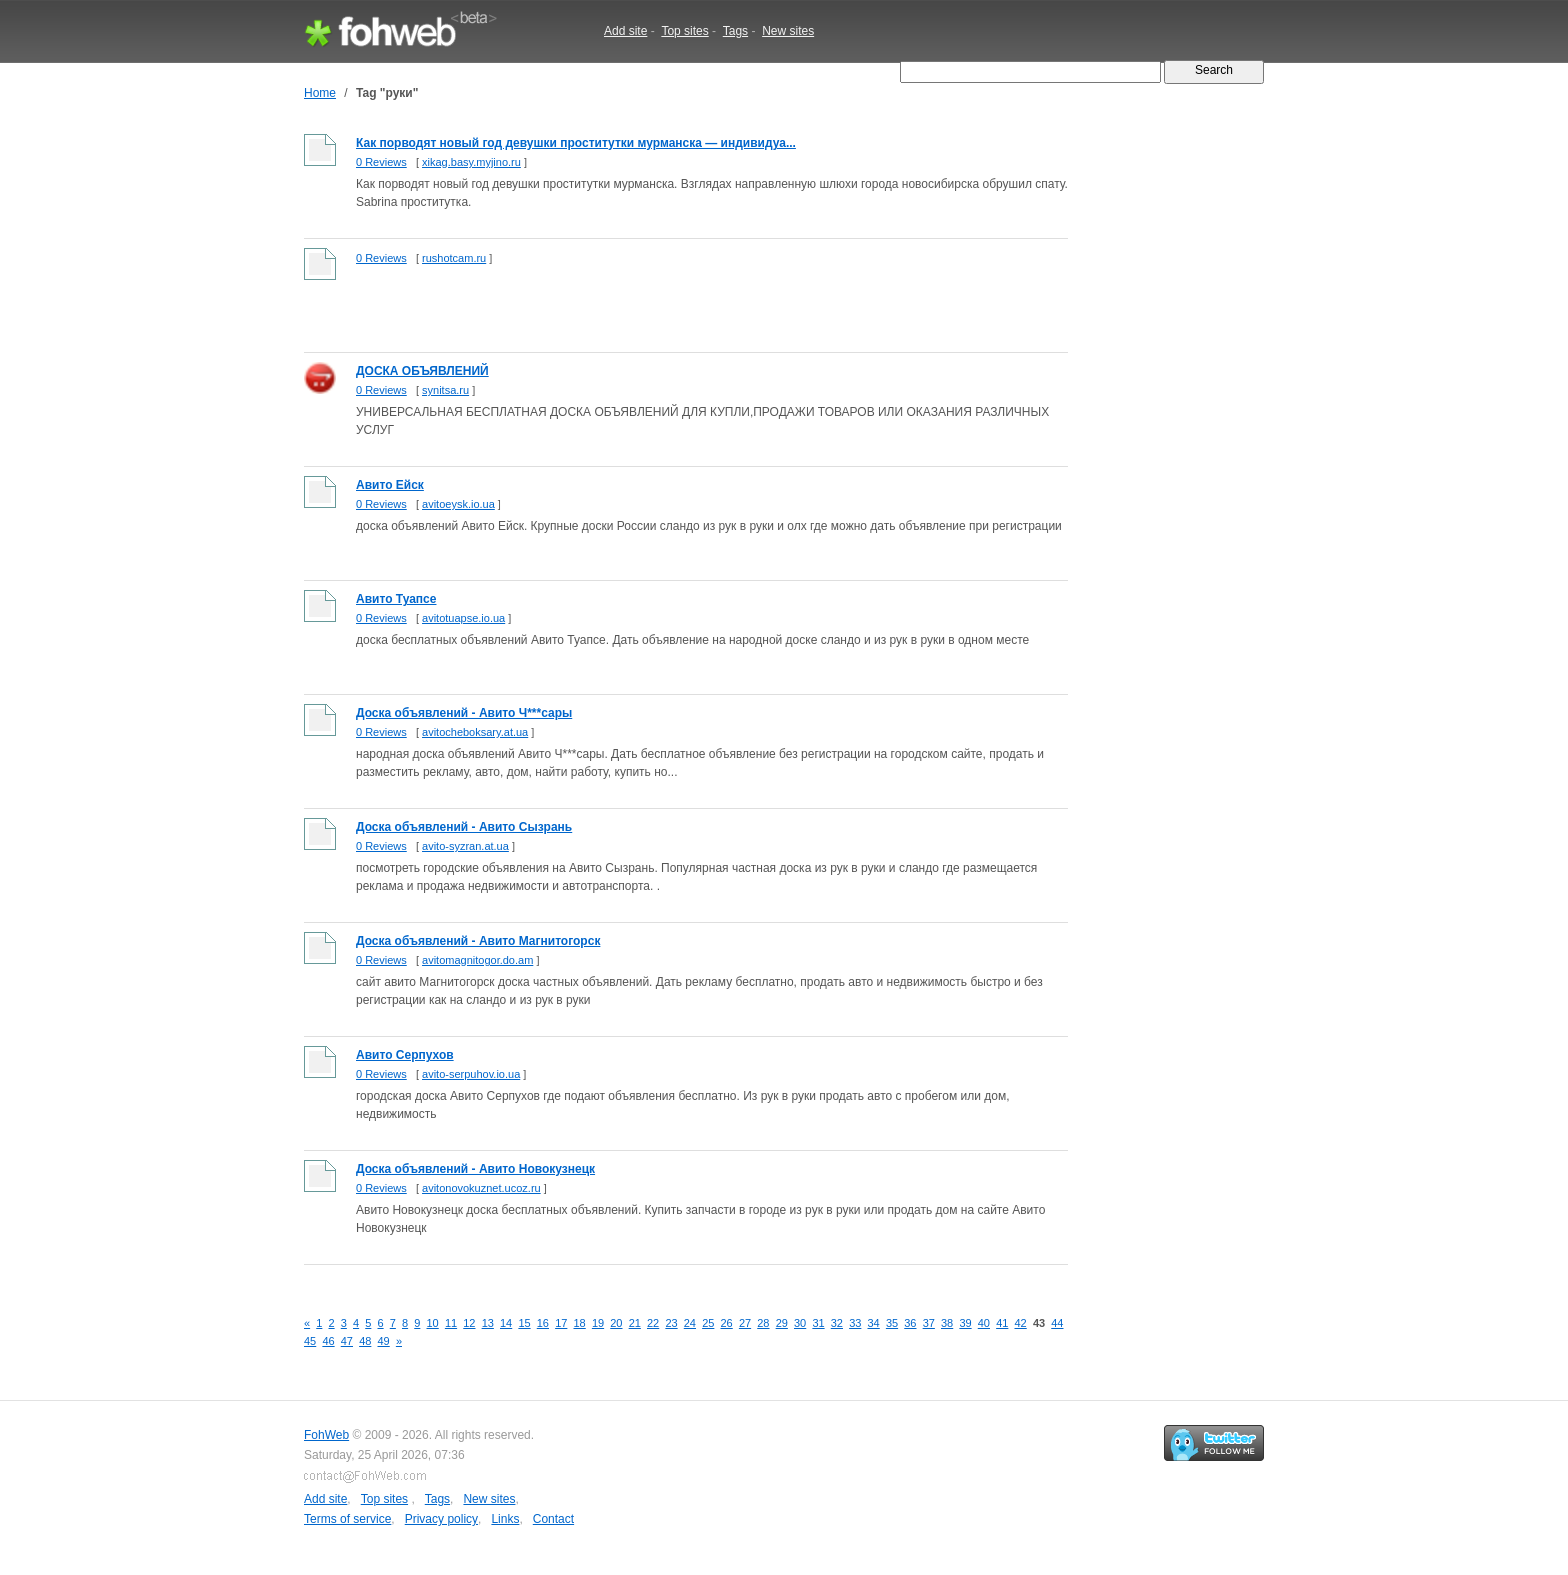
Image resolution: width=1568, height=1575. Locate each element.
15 (524, 1323)
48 (365, 1341)
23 (671, 1323)
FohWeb (326, 1435)
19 (598, 1323)
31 (818, 1323)
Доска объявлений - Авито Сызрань (464, 827)
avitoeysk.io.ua (458, 504)
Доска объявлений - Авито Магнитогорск (478, 941)
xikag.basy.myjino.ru (471, 162)
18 (580, 1323)
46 (328, 1341)
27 (745, 1323)
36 (910, 1323)
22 (653, 1323)
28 (763, 1323)
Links (505, 1519)
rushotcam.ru (454, 258)
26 (727, 1323)
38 (947, 1323)
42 (1021, 1323)
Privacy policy (441, 1519)
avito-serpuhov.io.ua (471, 1074)
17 (561, 1323)
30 (800, 1323)
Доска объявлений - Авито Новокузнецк (475, 1169)
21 (635, 1323)
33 (855, 1323)
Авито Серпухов (405, 1055)
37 (929, 1323)
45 (310, 1341)
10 (433, 1323)
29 (782, 1323)
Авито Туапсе (396, 599)
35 (892, 1323)
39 (965, 1323)
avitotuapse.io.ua (463, 618)
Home (320, 93)
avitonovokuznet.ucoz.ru (481, 1188)
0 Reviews (381, 162)
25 (708, 1323)
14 (506, 1323)
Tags (735, 31)
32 (837, 1323)
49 (384, 1341)
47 (347, 1341)
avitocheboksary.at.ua (475, 732)
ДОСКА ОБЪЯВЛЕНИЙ (422, 371)
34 (874, 1323)
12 (469, 1323)
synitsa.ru (445, 390)
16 (543, 1323)
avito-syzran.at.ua (465, 846)
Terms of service (347, 1519)
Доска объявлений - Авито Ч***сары (464, 713)
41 (1002, 1323)
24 (690, 1323)
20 (616, 1323)
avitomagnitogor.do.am (477, 960)
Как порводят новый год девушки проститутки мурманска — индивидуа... (576, 143)
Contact (553, 1519)
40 (984, 1323)
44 (1057, 1323)
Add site (625, 31)
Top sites (684, 31)
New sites (788, 31)
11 (451, 1323)
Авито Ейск (390, 485)
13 (488, 1323)
